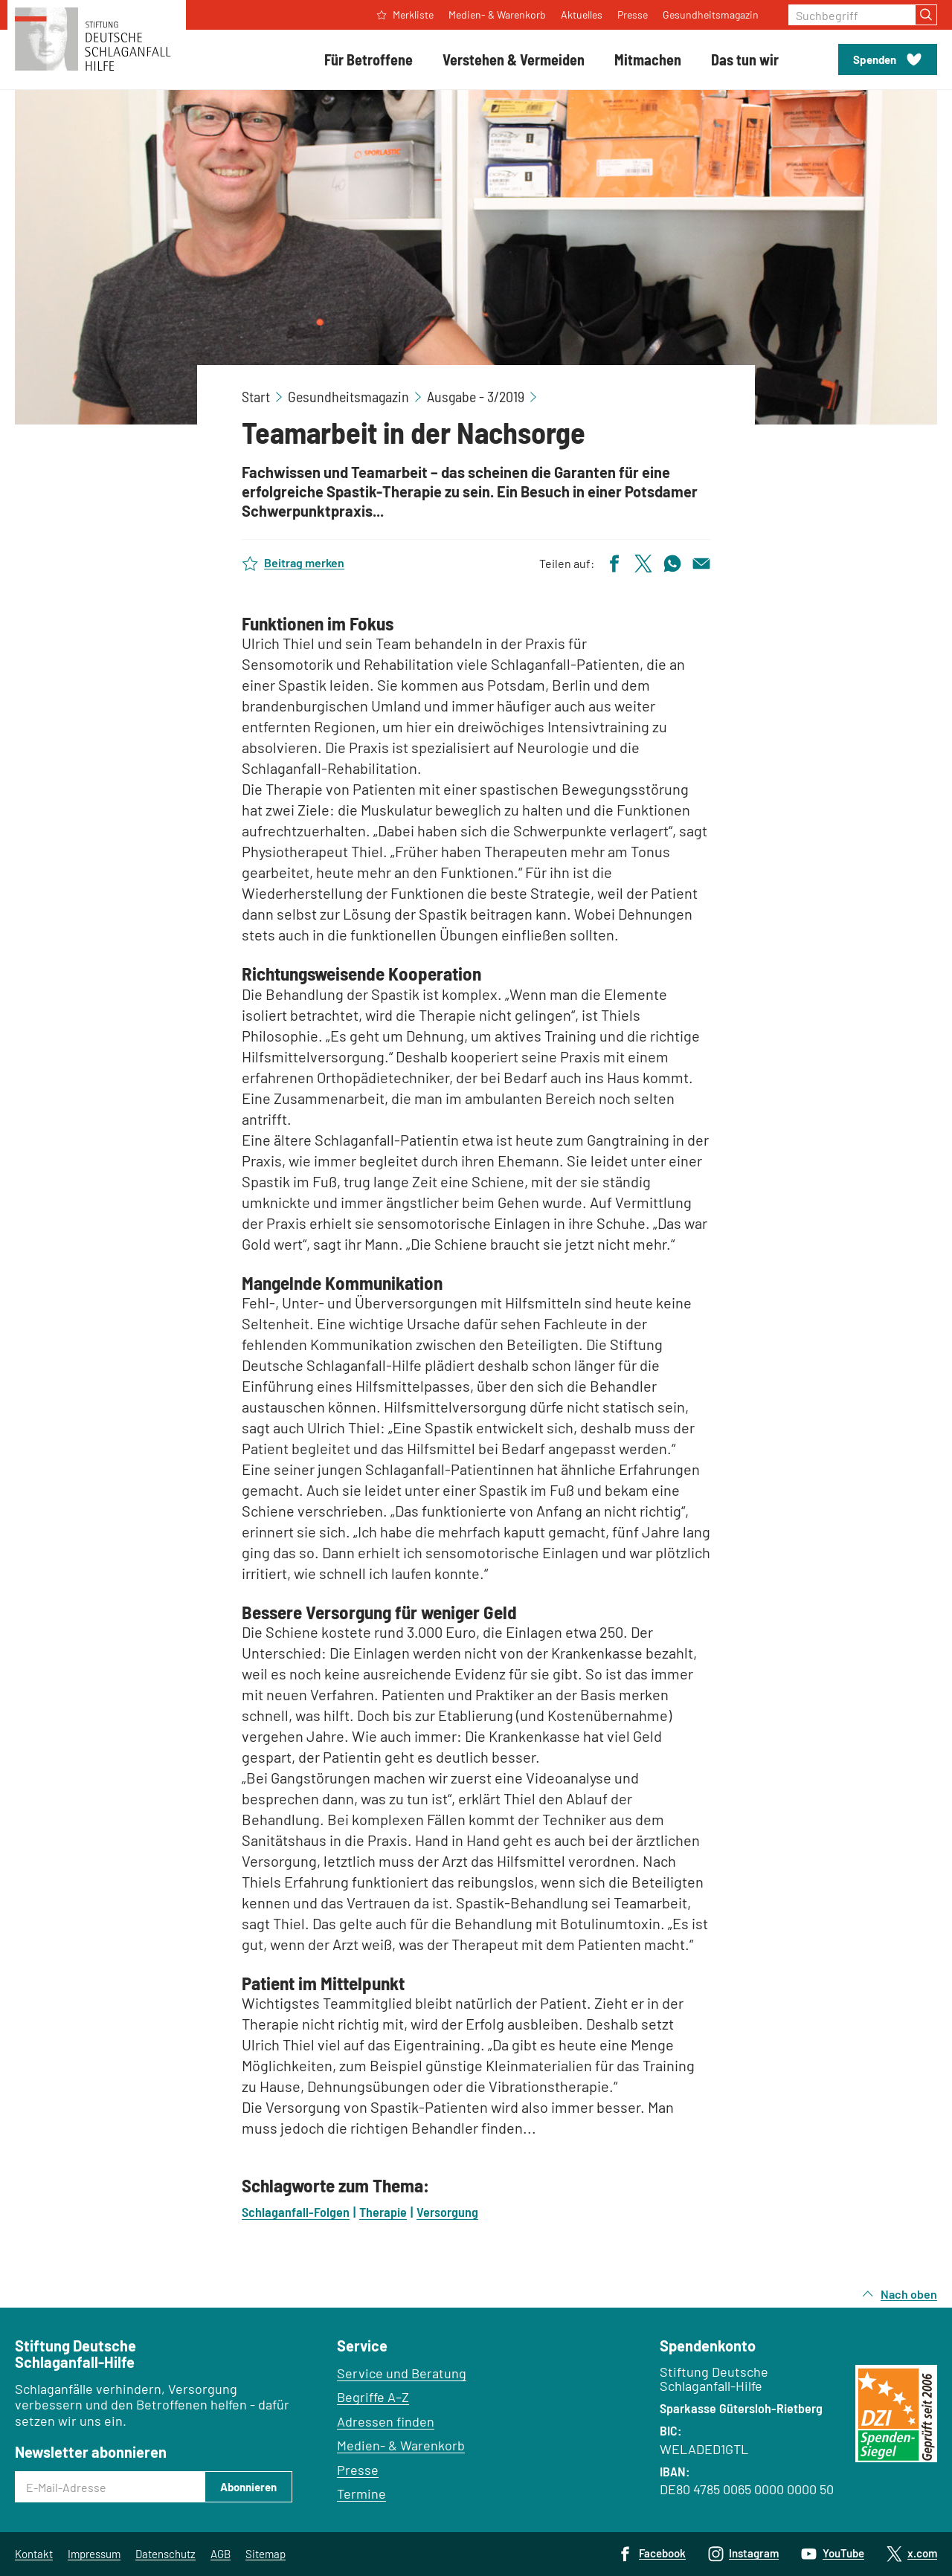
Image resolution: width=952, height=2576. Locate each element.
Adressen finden (385, 2421)
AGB (220, 2553)
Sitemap (265, 2553)
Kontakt (34, 2553)
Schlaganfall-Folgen (296, 2212)
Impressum (94, 2553)
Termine (361, 2493)
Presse (358, 2470)
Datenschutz (165, 2553)
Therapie (383, 2212)
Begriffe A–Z (373, 2397)
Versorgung (447, 2212)
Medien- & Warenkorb (401, 2445)
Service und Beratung (401, 2373)
